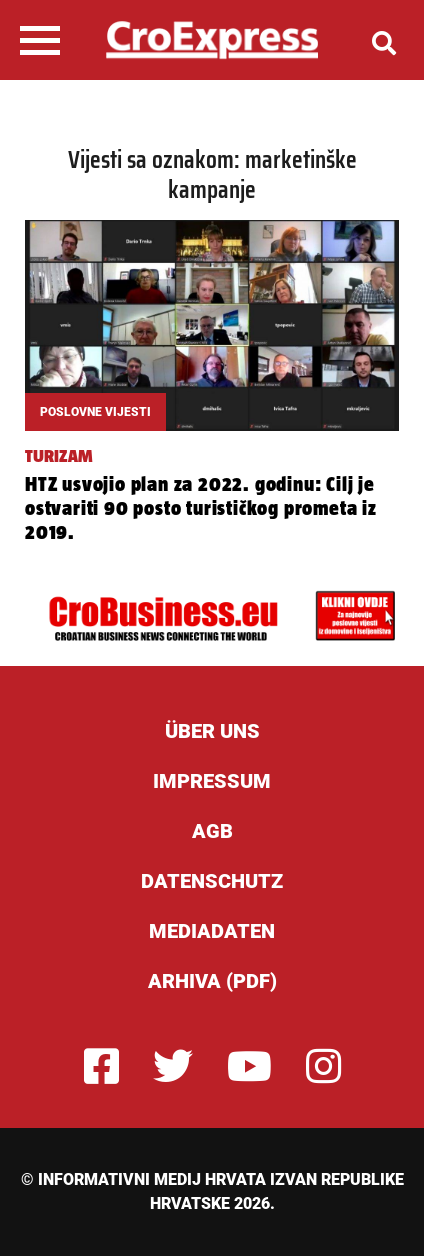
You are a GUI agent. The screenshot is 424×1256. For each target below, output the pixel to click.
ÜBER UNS (212, 731)
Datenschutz (212, 881)
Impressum (212, 781)
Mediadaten (212, 931)
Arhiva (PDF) (212, 981)
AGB (212, 831)
